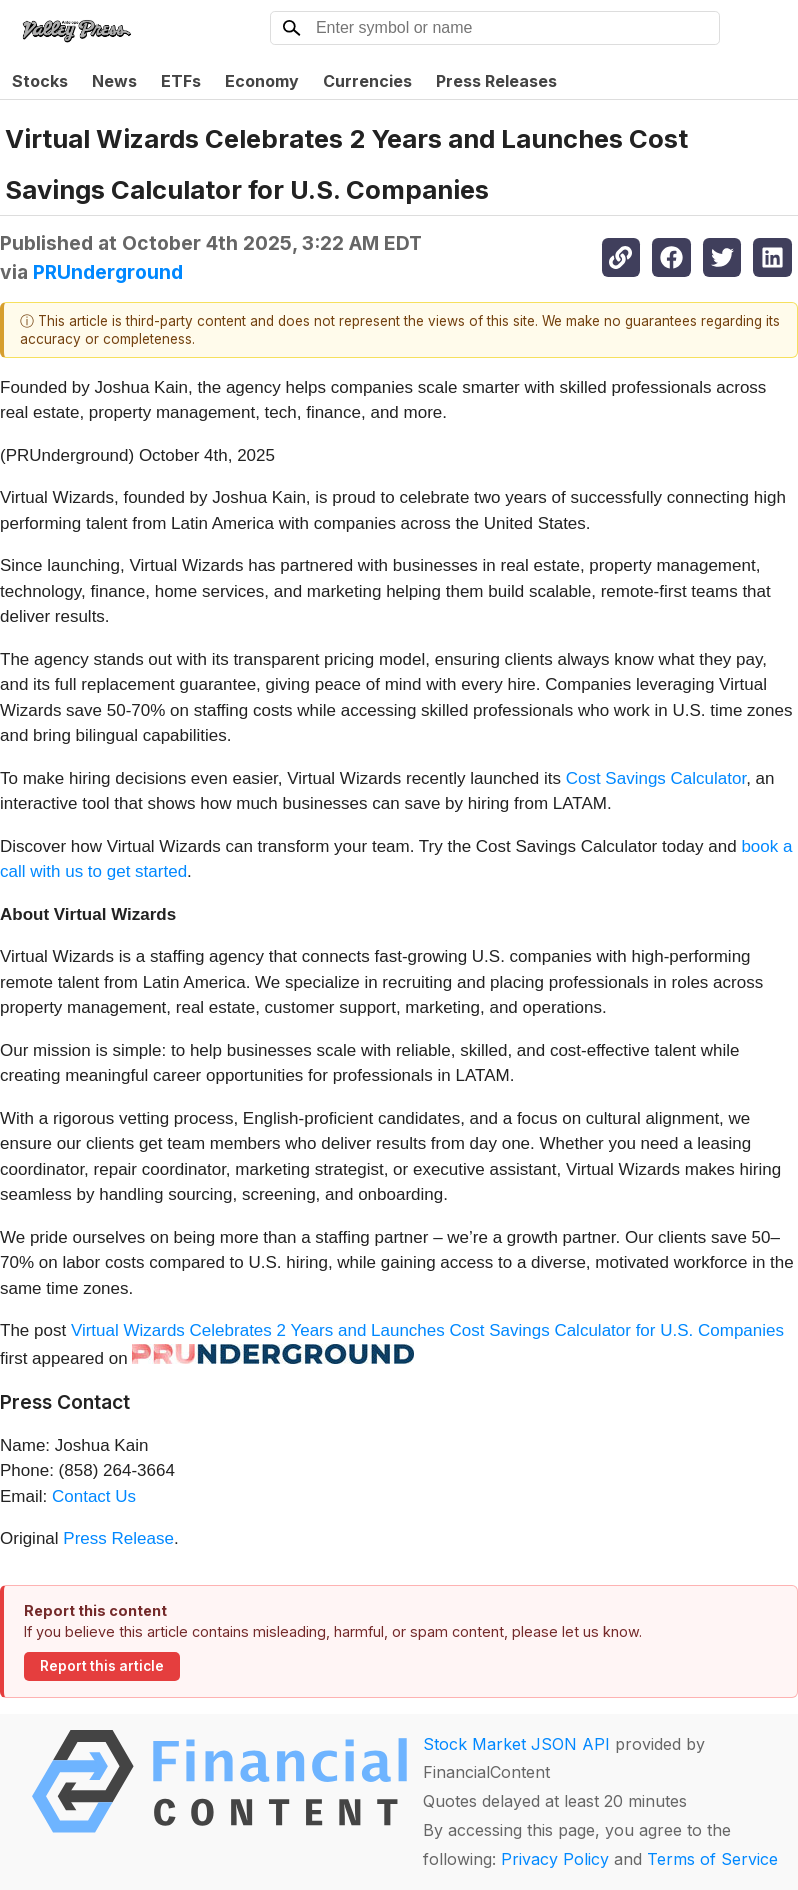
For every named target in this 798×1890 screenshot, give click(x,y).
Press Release (118, 1538)
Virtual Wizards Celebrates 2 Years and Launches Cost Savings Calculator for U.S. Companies (427, 1330)
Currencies (367, 81)
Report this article (102, 1666)
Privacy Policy (555, 1859)
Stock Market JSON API (516, 1744)
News (114, 81)
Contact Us (94, 1496)
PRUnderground (108, 272)
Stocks (40, 81)
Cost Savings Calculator (656, 778)
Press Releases (496, 81)
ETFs (181, 81)
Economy (262, 81)
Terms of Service (712, 1859)
